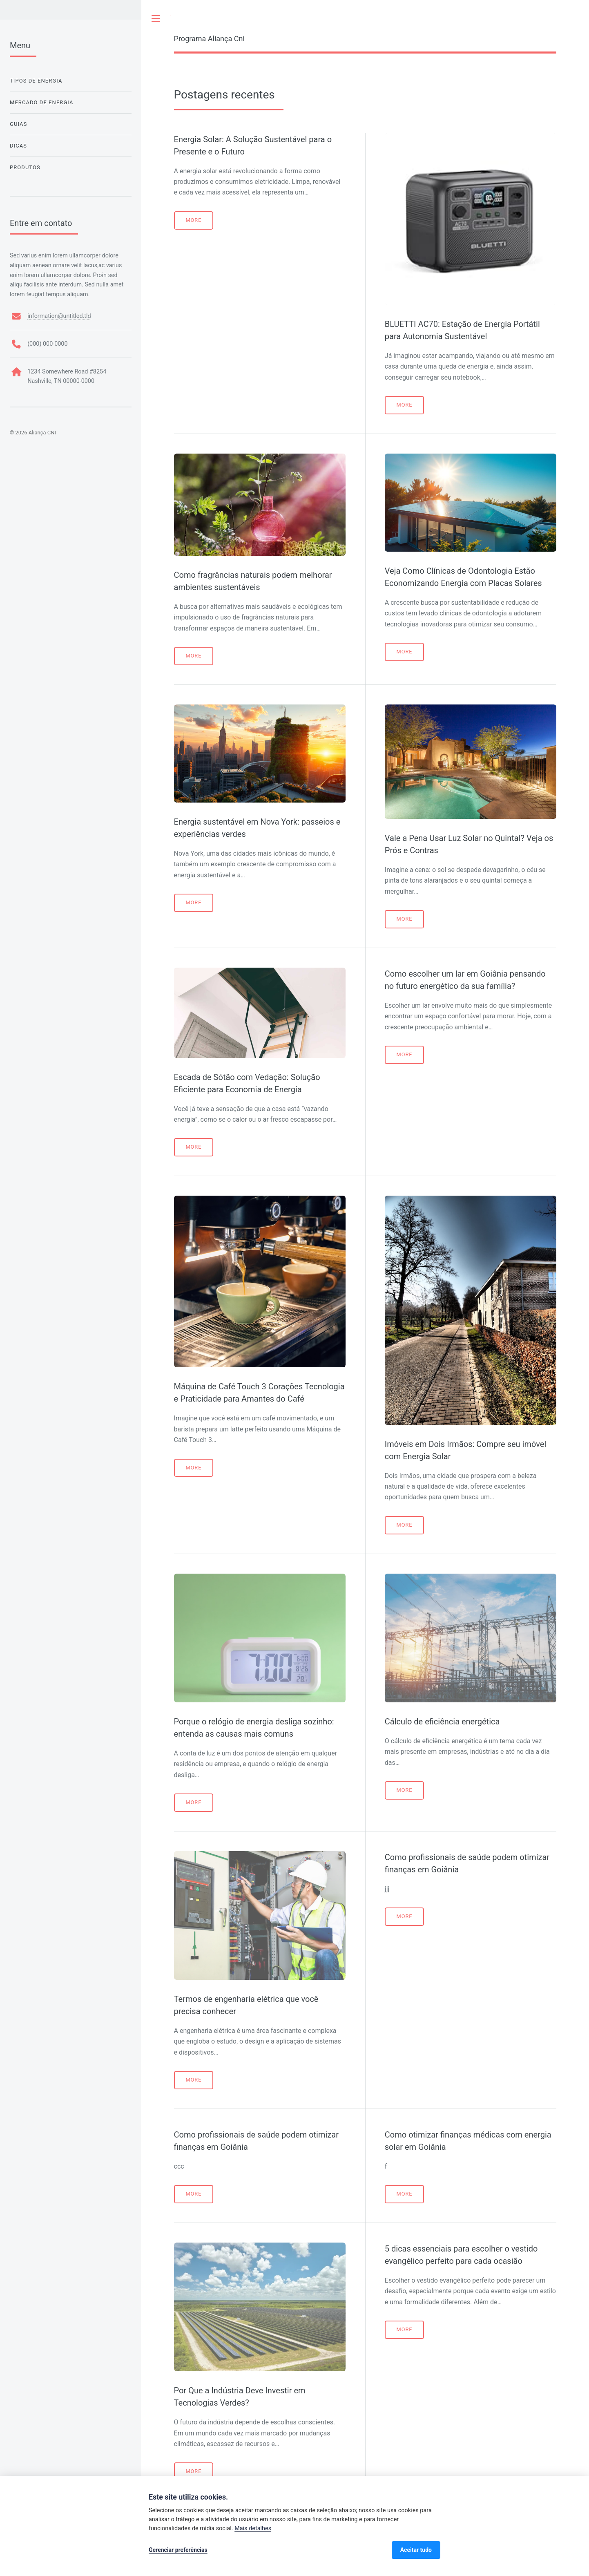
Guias (18, 124)
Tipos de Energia (36, 81)
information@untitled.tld (59, 316)
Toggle (156, 18)
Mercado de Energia (42, 102)
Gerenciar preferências (178, 2550)
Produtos (25, 167)
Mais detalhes (252, 2528)
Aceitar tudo (416, 2550)
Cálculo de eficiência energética (442, 1721)
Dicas (18, 146)
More (193, 220)
